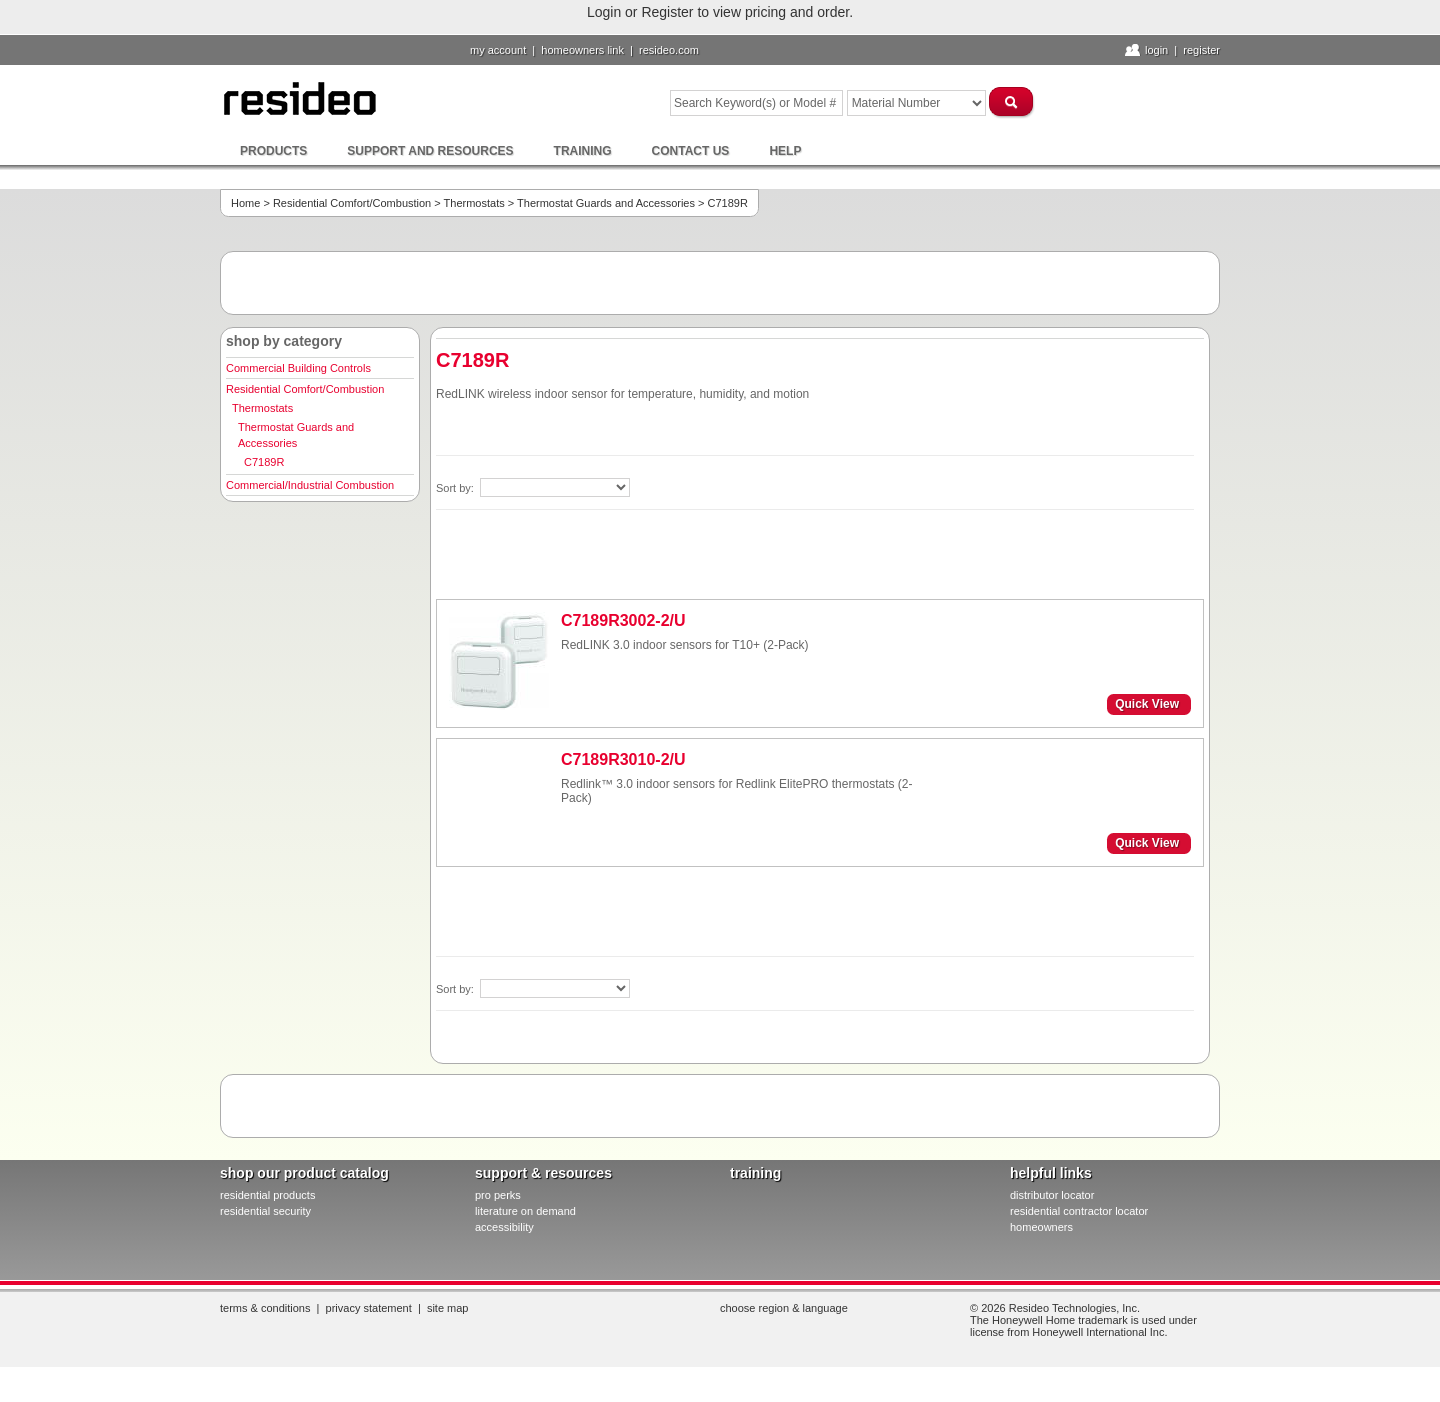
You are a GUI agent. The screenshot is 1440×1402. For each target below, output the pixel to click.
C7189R (264, 462)
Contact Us (691, 151)
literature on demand (525, 1211)
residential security (265, 1211)
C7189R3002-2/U (623, 620)
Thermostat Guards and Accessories (606, 203)
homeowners (1041, 1227)
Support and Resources (430, 151)
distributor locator (1052, 1195)
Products (273, 151)
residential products (267, 1195)
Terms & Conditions (265, 1308)
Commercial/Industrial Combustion (310, 485)
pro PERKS (498, 1195)
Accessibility (504, 1227)
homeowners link (582, 50)
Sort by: (456, 488)
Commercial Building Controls (298, 368)
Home (245, 203)
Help (785, 151)
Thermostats (474, 203)
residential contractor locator (1079, 1211)
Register (1201, 50)
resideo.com (669, 50)
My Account (498, 50)
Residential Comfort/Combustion (352, 203)
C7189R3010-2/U (623, 759)
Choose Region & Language (784, 1308)
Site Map (448, 1308)
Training (583, 151)
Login (1156, 50)
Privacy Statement (369, 1308)
